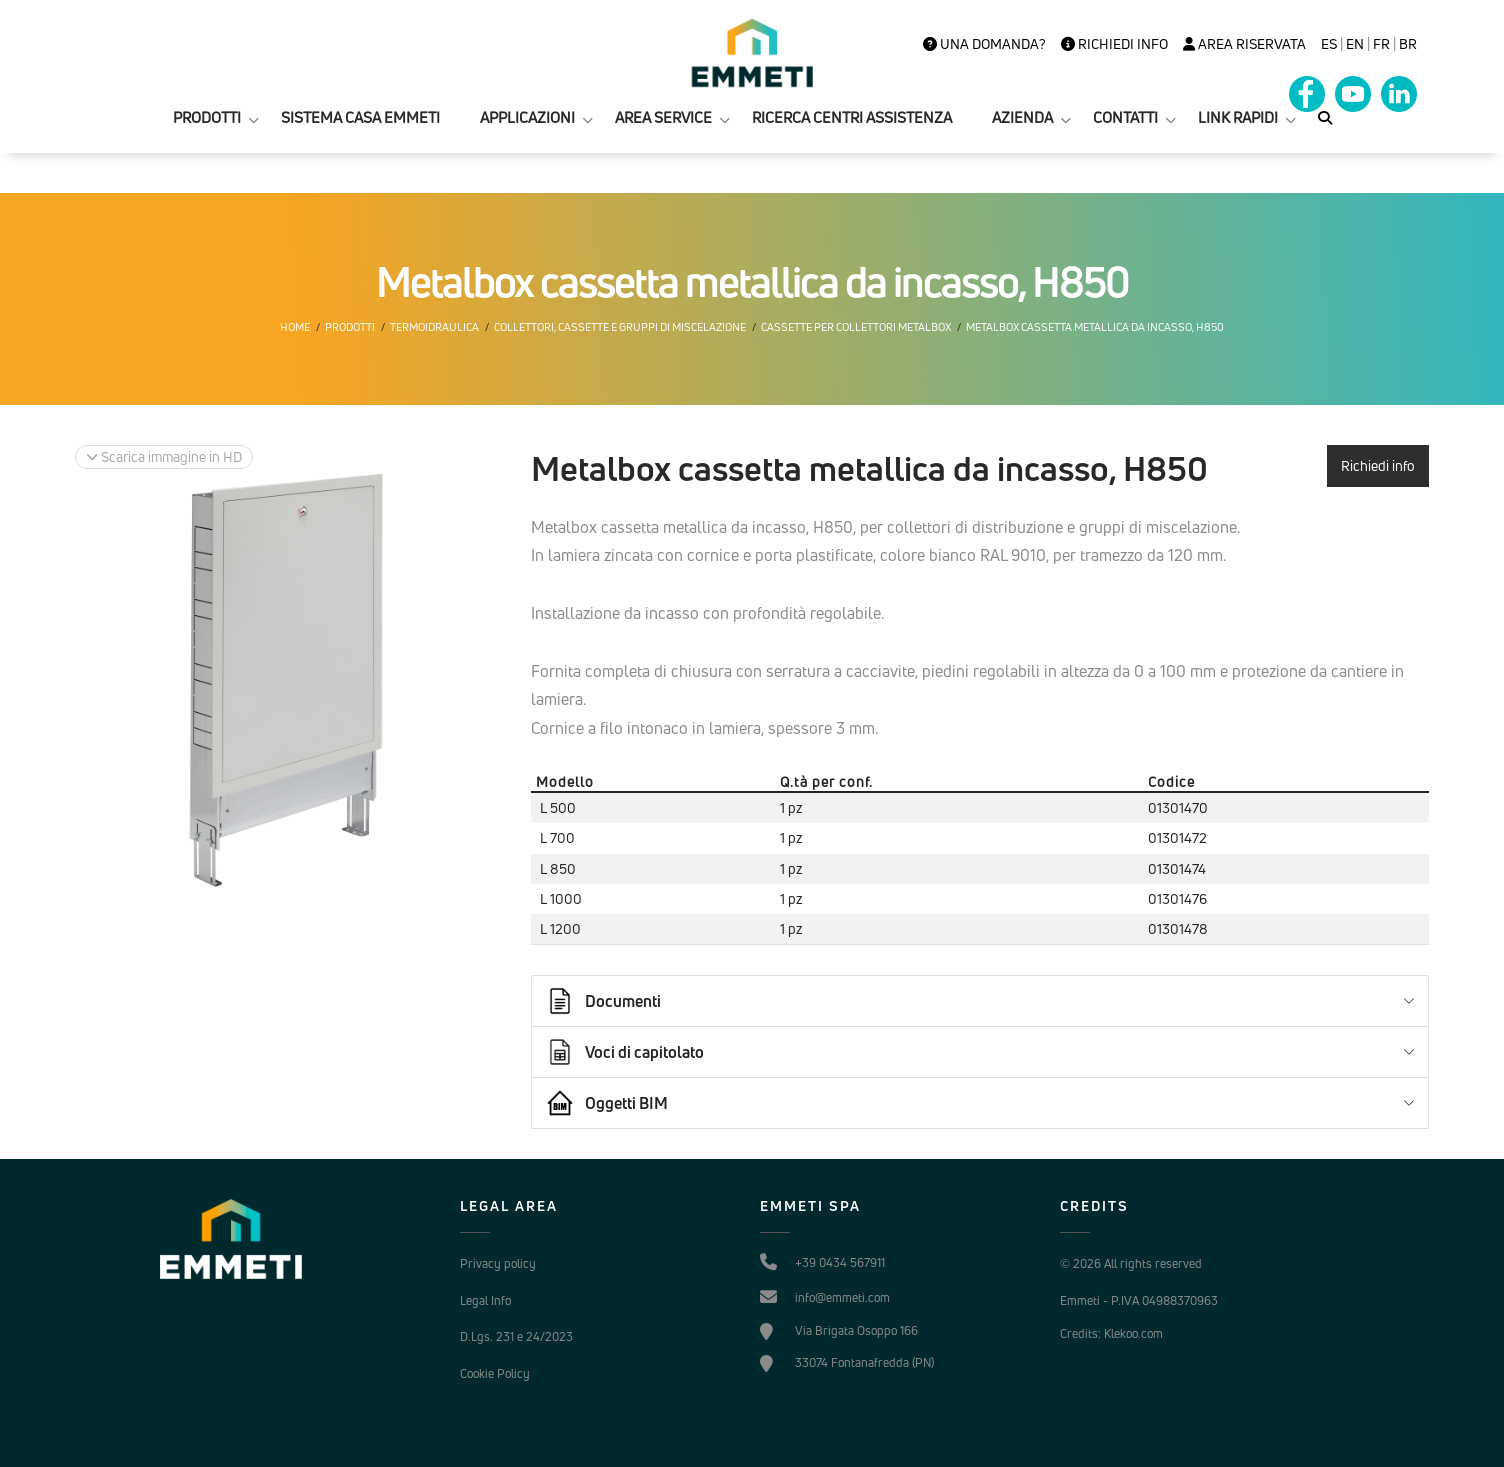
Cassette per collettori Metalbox (856, 327)
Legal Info (485, 1300)
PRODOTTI (207, 117)
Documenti (603, 1001)
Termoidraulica (434, 327)
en (1355, 44)
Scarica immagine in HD (164, 456)
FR (1381, 44)
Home (295, 327)
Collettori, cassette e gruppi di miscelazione (620, 327)
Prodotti (350, 327)
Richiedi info (1114, 44)
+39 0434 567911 (840, 1262)
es (1329, 44)
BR (1408, 44)
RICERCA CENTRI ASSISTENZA (852, 117)
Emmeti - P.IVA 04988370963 (1139, 1300)
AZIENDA (1022, 117)
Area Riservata (1244, 44)
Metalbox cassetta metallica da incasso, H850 (1095, 327)
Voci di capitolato (624, 1052)
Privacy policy (498, 1263)
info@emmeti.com (842, 1297)
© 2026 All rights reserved (1131, 1263)
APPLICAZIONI (527, 117)
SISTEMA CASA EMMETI (360, 117)
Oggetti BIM (606, 1103)
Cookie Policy (495, 1373)
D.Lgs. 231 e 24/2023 (516, 1336)
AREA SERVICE (663, 117)
